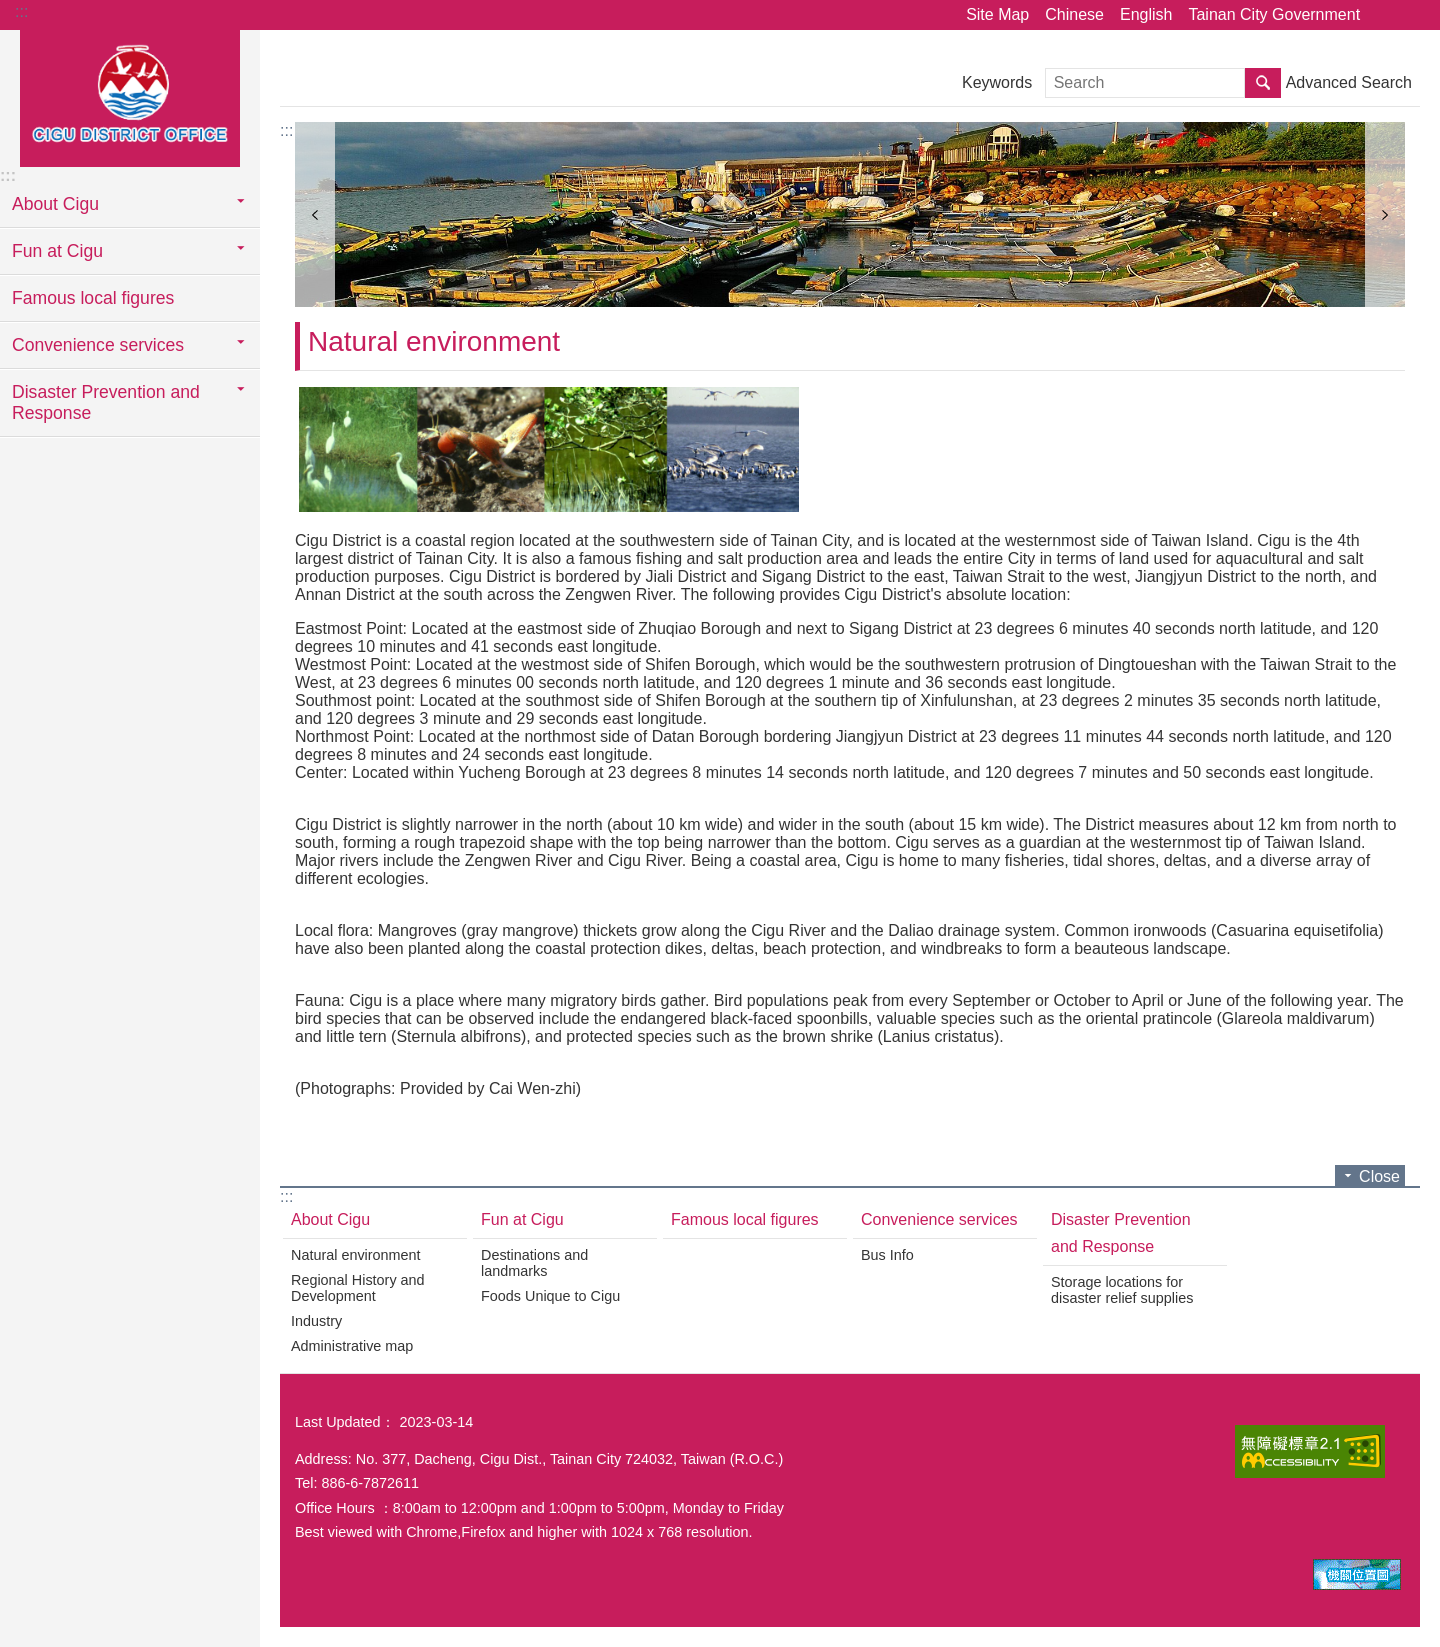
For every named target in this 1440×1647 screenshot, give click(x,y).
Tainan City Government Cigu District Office (130, 97)
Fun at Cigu (522, 1219)
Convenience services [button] (98, 345)
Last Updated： (345, 1422)
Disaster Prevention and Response (1121, 1233)
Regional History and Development (358, 1288)
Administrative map (352, 1346)
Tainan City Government (1274, 14)
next (1385, 214)
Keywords (997, 82)
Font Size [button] (1413, 15)
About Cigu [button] (55, 204)
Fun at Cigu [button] (57, 251)
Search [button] (1263, 83)
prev (315, 214)
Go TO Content (10, 10)
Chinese (1074, 14)
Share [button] (1385, 15)
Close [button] (1379, 1176)
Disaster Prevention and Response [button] (106, 402)
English (1146, 14)
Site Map (997, 14)
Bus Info (887, 1255)
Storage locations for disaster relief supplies (1122, 1290)
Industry (316, 1321)
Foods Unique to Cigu (550, 1296)
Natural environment (434, 341)
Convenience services (939, 1219)
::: (21, 11)
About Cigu (330, 1219)
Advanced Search (1349, 82)
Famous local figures (93, 298)
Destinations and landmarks (534, 1263)
